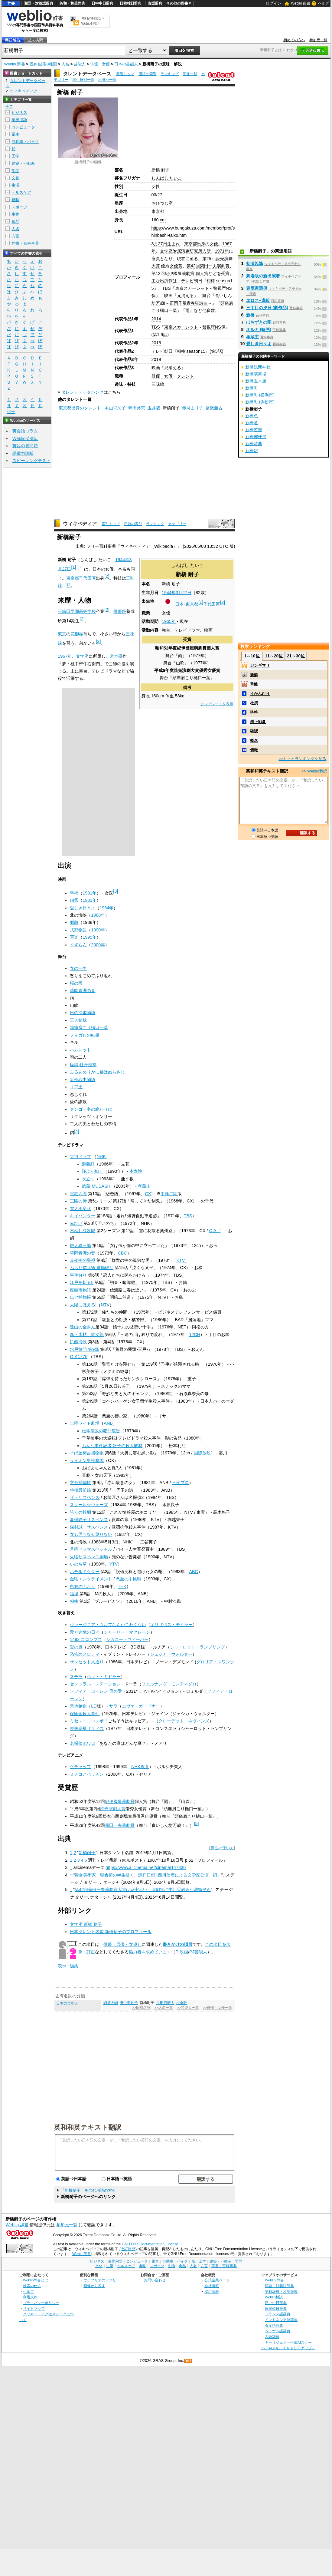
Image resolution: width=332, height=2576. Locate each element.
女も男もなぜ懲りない (91, 1534)
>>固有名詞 (141, 2007)
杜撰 (254, 703)
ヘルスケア (21, 192)
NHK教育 (140, 1766)
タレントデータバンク (82, 392)
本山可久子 (115, 407)
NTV (105, 1304)
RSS (188, 2361)
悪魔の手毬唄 (128, 1578)
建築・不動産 (23, 163)
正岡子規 (178, 303)
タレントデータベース (87, 73)
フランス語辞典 (277, 2314)
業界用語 (19, 119)
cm (163, 219)
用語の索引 (147, 74)
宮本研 (116, 656)
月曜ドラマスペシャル (91, 1549)
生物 (15, 214)
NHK (101, 1156)
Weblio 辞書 (300, 3)
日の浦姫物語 (82, 1012)
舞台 (206, 295)
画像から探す (94, 2286)
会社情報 (211, 2286)
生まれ (173, 243)
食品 (15, 221)
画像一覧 (190, 74)
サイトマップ (34, 2308)
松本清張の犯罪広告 (101, 1430)
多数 (211, 310)
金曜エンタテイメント (91, 1578)
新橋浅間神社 (258, 367)
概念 (254, 740)
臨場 (74, 1593)
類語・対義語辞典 (38, 3)
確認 (254, 731)
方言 (15, 236)
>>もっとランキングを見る (302, 758)
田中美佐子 (129, 2003)
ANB (108, 1423)
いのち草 (78, 1564)
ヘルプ (323, 3)
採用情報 (211, 2291)
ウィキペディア (80, 523)
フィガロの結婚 (84, 1035)
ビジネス (19, 112)
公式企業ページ (217, 2280)
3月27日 (159, 243)
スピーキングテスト (31, 460)
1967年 (65, 656)
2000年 (98, 944)
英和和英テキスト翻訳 (88, 2126)
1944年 (169, 592)
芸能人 (80, 64)
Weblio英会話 (25, 438)
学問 (15, 170)
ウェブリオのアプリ (99, 2280)
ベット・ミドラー (104, 1676)
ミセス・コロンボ (87, 1720)
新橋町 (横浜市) (260, 394)
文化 (15, 178)
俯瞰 (254, 750)
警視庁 (219, 288)
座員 (155, 258)
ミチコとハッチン (87, 1774)
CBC (122, 1253)
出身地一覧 (107, 80)
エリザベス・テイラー (171, 1624)
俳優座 (119, 611)
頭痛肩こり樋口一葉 (89, 1027)
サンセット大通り (87, 1661)
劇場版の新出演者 (263, 275)
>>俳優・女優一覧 (217, 2007)
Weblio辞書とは (35, 2280)
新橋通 (251, 422)
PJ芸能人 (198, 1951)
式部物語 (78, 930)
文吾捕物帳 (80, 1482)
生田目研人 (165, 2003)
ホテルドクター (84, 1571)
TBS (166, 288)
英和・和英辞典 (72, 3)
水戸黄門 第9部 (84, 1349)
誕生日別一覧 (83, 80)
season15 (196, 351)
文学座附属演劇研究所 (181, 251)
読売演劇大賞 (112, 1808)
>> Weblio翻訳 (314, 771)
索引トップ (125, 74)
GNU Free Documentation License (150, 2244)
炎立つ (88, 1178)
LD (93, 1706)
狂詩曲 (201, 303)
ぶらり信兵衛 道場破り (91, 1267)
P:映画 (181, 1951)
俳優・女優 (100, 64)
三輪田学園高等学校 (77, 611)
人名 (65, 64)
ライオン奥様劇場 (87, 1460)
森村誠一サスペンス (89, 1527)
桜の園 (76, 983)
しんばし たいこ (166, 178)
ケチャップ (80, 1766)
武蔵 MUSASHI (97, 1186)
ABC (193, 1571)
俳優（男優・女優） (122, 1944)
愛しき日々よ (82, 907)
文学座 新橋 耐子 (86, 1924)
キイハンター (82, 1215)
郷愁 (74, 922)
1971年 (222, 251)
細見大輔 (110, 2003)
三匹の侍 (78, 1201)
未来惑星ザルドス (87, 1728)
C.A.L (214, 1230)
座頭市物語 (80, 1290)
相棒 (211, 280)
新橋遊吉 (253, 429)
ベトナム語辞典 (277, 2331)
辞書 (11, 3)
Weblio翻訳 (274, 2297)
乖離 (254, 684)
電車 (15, 134)
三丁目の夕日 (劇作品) (267, 307)
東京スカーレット (192, 288)
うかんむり (260, 693)
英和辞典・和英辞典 (281, 2291)
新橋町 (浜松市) (260, 401)
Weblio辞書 (81, 2254)
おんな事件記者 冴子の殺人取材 (112, 1445)
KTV (180, 1260)
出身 (201, 243)
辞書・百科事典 (25, 243)
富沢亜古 (214, 407)
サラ (113, 1706)
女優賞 (176, 265)
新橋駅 (251, 450)
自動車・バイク (25, 141)
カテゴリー (177, 524)
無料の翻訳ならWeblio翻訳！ (93, 21)
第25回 (209, 258)
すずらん (78, 944)
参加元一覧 (318, 40)
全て (9, 106)
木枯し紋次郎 (82, 1230)
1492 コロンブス (86, 1639)
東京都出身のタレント (80, 407)
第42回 (193, 265)
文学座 (82, 656)
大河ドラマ (80, 1156)
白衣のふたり (82, 1586)
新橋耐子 (87, 1852)
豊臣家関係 (256, 288)
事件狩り (78, 1275)
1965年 (169, 621)
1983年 (89, 900)
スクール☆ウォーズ (89, 1504)
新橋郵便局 (255, 436)
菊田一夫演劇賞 (214, 265)
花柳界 (76, 633)
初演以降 (254, 263)
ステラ (76, 1676)
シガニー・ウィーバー (127, 1639)
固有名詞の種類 (43, 64)
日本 (179, 604)
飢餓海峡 (78, 1341)
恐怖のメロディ (84, 1654)
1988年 (98, 915)
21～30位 (296, 655)
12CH (194, 1334)
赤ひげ (76, 1223)
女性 (155, 186)
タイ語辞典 (274, 2325)
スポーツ (19, 207)
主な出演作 (162, 280)
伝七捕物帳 (80, 1297)
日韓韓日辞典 (131, 3)
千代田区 (211, 604)
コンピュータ (23, 127)
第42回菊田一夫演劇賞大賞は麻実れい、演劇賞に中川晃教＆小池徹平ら (143, 1889)
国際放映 (202, 1452)
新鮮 (254, 675)
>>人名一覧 (164, 2007)
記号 (11, 412)
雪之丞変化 (80, 1208)
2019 (156, 359)
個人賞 (202, 273)
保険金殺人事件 (84, 1713)
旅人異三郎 (80, 1245)
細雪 (74, 900)
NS (229, 288)
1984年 (106, 907)
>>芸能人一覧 (188, 2007)
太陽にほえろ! (83, 1304)
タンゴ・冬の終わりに (91, 1109)
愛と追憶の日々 (84, 1632)
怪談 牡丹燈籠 (83, 1064)
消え (185, 295)
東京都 (157, 211)
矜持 (254, 712)
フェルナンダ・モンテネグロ (169, 1684)
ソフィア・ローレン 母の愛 (96, 1691)
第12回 (158, 273)
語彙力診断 (23, 453)
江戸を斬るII (81, 1282)
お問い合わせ (155, 2280)
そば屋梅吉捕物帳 (87, 1452)
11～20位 (274, 655)
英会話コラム (25, 430)
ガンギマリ (260, 665)
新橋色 (251, 415)
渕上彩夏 (258, 721)
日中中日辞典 (102, 3)
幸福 (74, 893)
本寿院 (135, 1171)
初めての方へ (294, 40)
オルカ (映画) (259, 329)
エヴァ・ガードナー (141, 1706)
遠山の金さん (82, 1326)
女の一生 (78, 968)
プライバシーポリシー (41, 2303)
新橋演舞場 (255, 374)
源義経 (88, 1164)
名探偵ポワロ (82, 1743)
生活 (15, 185)
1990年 (98, 930)
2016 (156, 342)
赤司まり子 (192, 407)
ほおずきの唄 (259, 322)
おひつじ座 (162, 203)
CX (148, 1193)
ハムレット (80, 1049)
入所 (206, 251)
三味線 (157, 384)
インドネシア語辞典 (281, 2320)
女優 (214, 243)
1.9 (160, 334)
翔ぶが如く (92, 1171)
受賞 (225, 273)
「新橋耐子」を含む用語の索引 (88, 2190)
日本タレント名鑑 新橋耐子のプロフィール (110, 1931)
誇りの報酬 (80, 1512)
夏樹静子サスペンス (89, 1519)
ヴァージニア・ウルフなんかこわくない (108, 1624)
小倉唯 (181, 2003)
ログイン (274, 3)
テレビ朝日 (191, 280)
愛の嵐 (76, 1647)
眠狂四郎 (78, 1193)
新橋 (250, 314)
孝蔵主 (144, 1186)
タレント (185, 376)
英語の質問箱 (25, 445)
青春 (191, 303)
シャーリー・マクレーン (127, 1632)
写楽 (74, 937)
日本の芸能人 (126, 64)
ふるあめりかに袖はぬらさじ (97, 1072)
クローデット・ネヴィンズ (183, 1720)
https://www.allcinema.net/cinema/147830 (146, 1867)
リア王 (76, 1086)
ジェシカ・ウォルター (171, 1654)
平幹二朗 (169, 1193)
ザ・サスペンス (84, 1497)
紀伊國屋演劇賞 (179, 273)
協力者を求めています (150, 1951)
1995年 (89, 937)
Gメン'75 (78, 1356)
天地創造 (78, 1706)
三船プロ (180, 1482)
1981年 (89, 893)
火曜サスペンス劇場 (89, 1556)
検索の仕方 (32, 2286)
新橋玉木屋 (255, 381)
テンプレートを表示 (216, 704)
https (156, 228)
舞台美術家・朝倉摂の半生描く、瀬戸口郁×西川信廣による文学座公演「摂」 (148, 1875)
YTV (113, 1564)
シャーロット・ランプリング (197, 1647)
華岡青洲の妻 (82, 990)
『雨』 (187, 310)
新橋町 (251, 387)
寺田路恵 (136, 407)
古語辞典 (155, 3)
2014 (156, 318)
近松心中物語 (82, 1079)
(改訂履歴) (127, 2249)
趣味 (15, 199)
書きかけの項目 (177, 1944)
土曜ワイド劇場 (84, 1423)
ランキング (170, 74)
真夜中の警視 (82, 1260)
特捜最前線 (80, 1490)
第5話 (216, 351)
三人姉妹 (78, 1020)
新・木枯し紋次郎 (87, 1334)
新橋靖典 (253, 443)
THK (122, 1586)
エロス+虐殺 (258, 300)
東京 (62, 633)
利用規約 (30, 2297)
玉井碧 (154, 407)
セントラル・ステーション (95, 1684)
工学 (15, 156)
